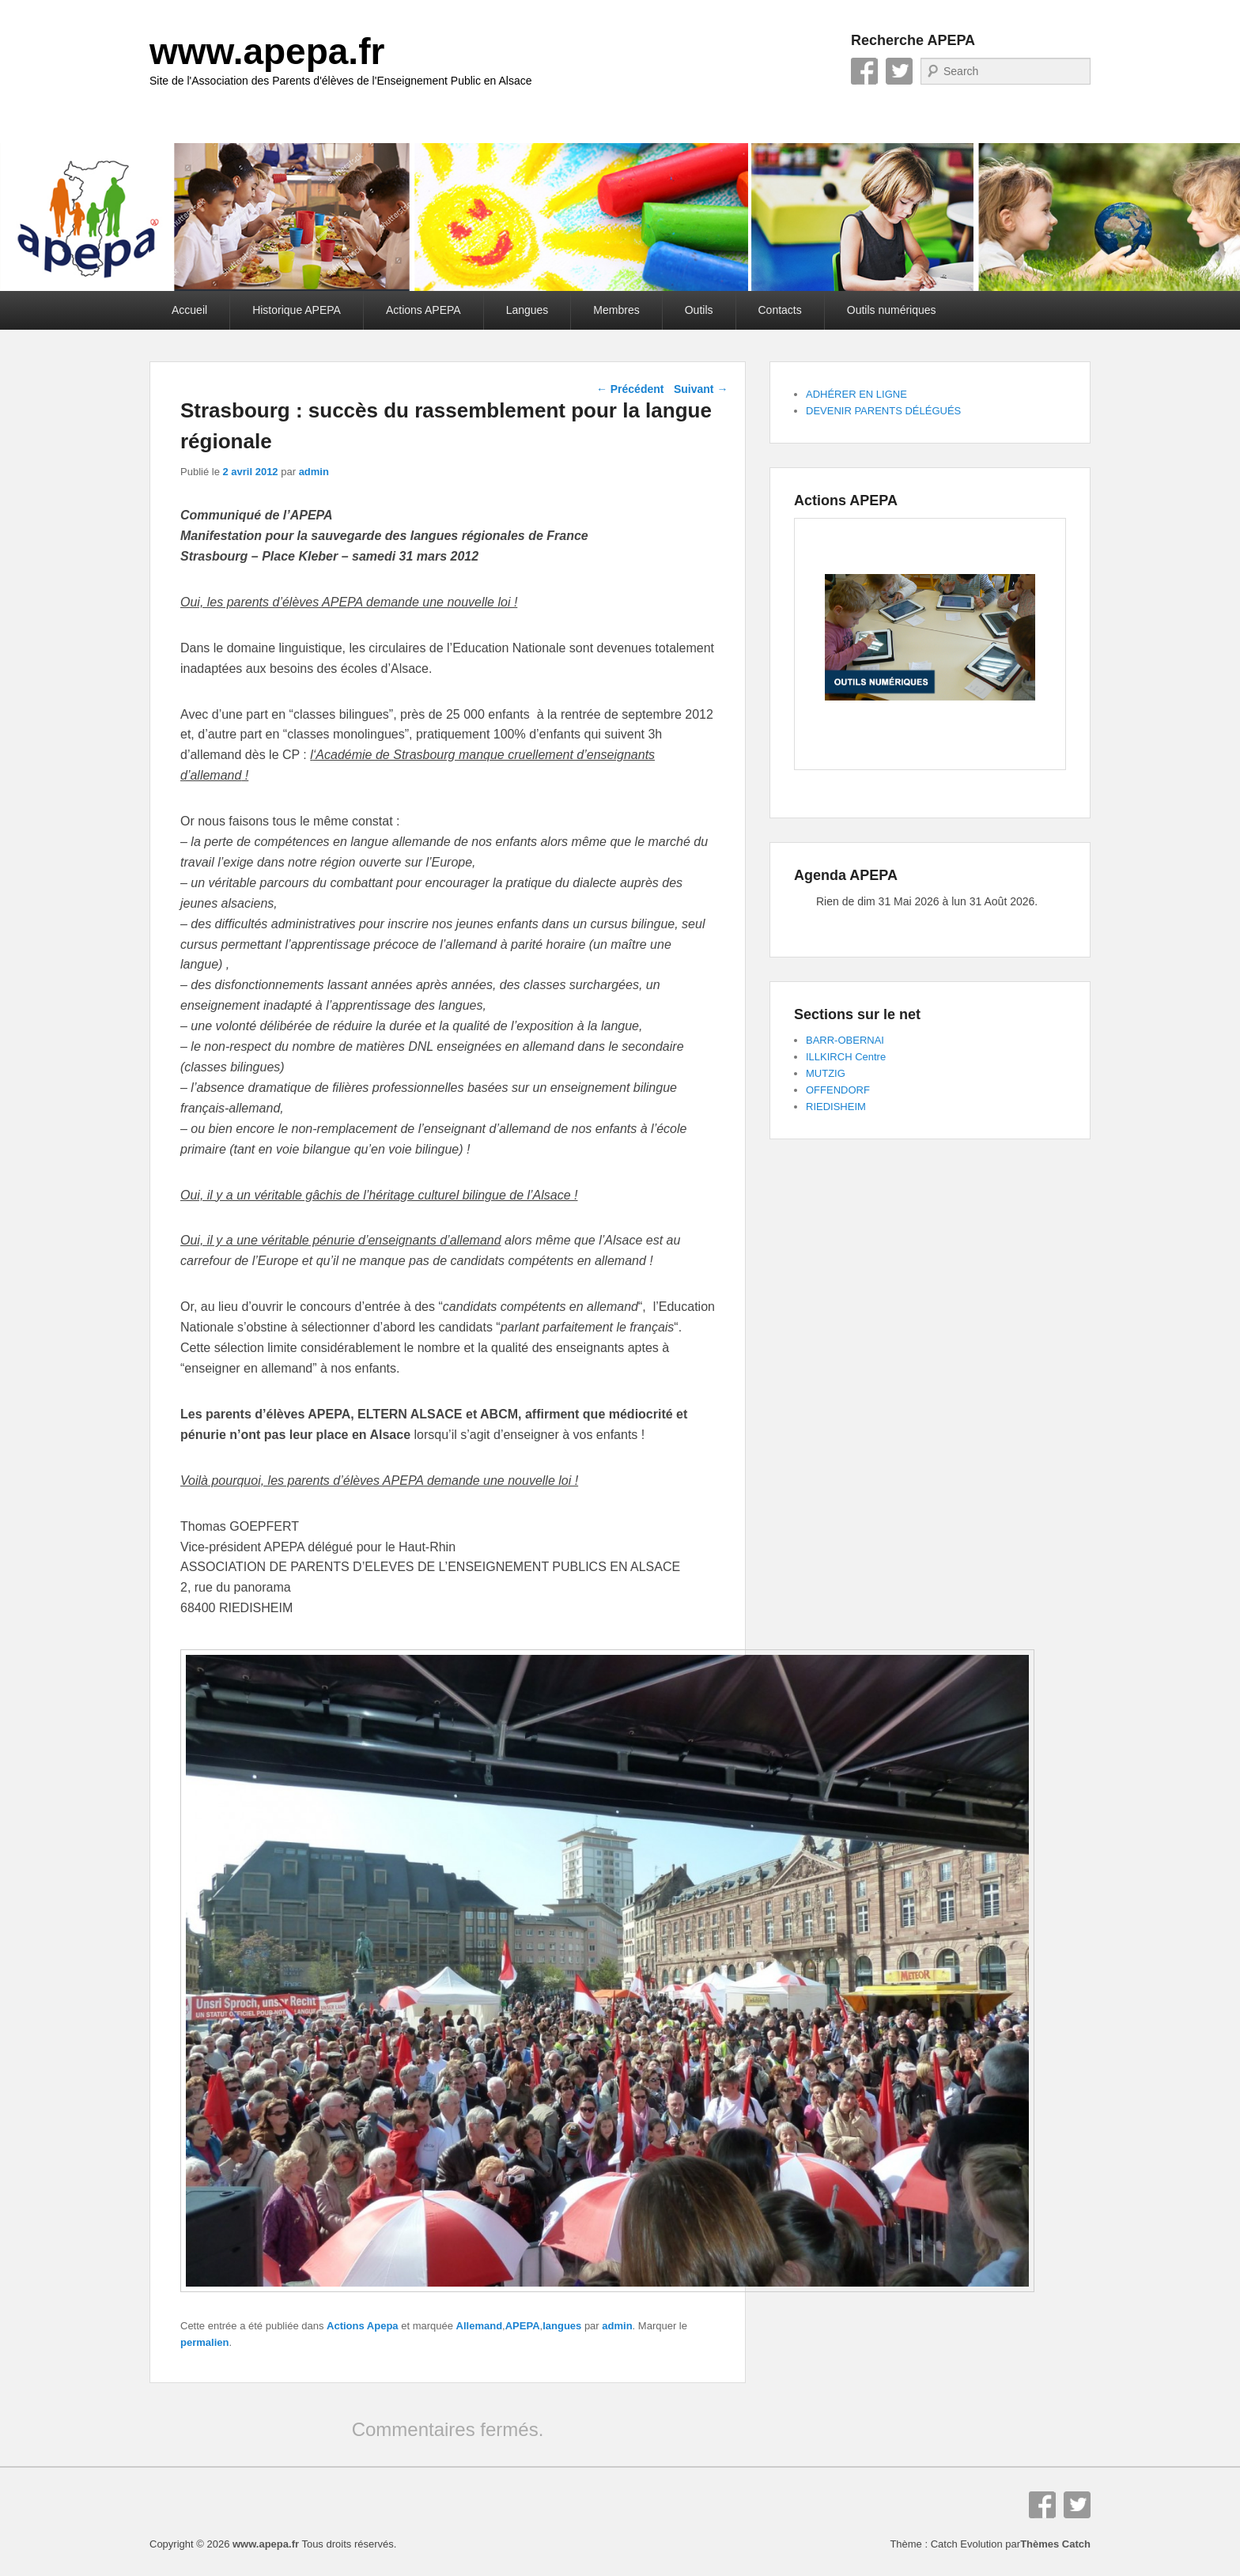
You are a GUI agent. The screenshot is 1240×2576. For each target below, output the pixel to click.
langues (561, 2326)
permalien (204, 2342)
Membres (616, 310)
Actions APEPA (423, 310)
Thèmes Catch (1055, 2544)
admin (314, 472)
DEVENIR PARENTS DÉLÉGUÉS (883, 411)
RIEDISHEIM (836, 1106)
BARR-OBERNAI (845, 1040)
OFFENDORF (838, 1090)
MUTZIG (825, 1073)
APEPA (522, 2326)
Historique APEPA (296, 310)
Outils (699, 310)
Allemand (479, 2326)
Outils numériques (891, 310)
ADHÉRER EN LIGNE (856, 394)
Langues (527, 310)
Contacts (780, 310)
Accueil (189, 310)
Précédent (630, 389)
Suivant (701, 389)
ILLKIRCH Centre (846, 1057)
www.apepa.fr (266, 51)
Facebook (864, 71)
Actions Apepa (363, 2326)
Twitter (899, 71)
